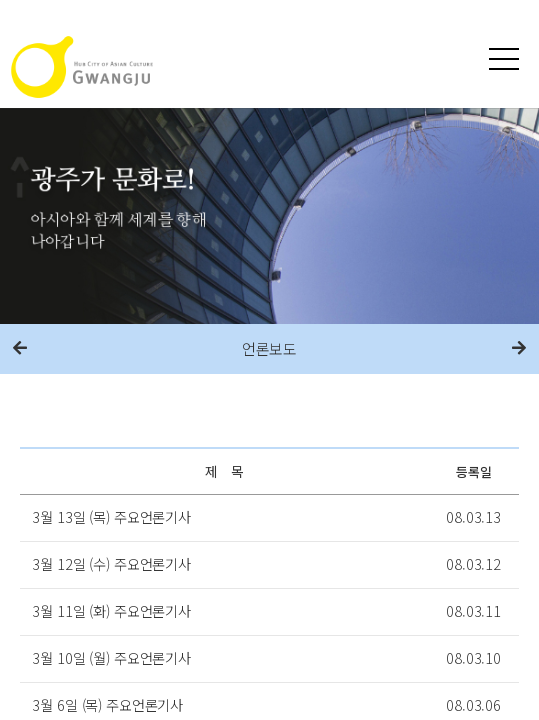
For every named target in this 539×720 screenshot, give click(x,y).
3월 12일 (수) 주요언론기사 (111, 563)
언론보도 (269, 348)
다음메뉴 (519, 349)
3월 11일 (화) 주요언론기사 (111, 610)
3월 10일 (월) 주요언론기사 (111, 657)
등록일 (474, 471)
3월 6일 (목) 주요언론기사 (107, 704)
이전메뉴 (20, 349)
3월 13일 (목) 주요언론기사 (111, 516)
